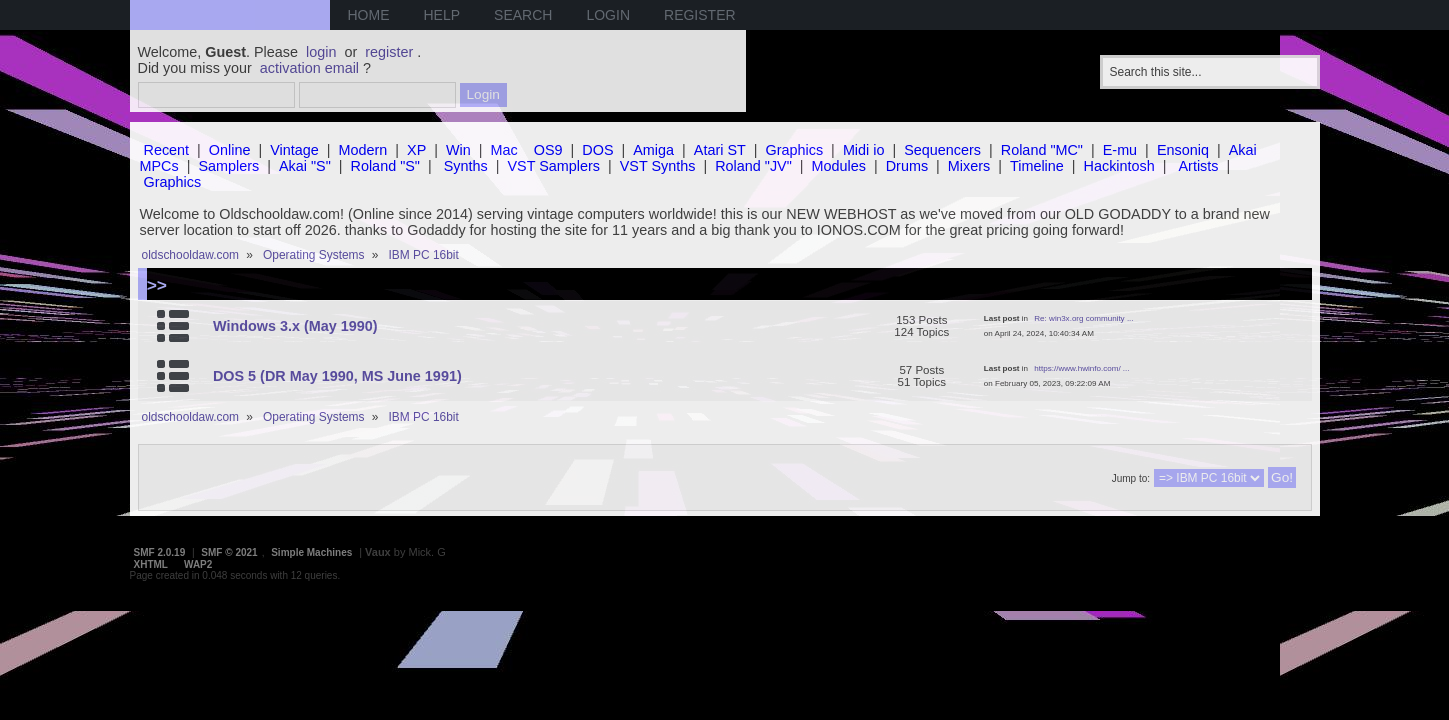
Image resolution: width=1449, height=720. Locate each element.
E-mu (1120, 150)
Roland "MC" (1042, 150)
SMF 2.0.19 (160, 552)
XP (416, 150)
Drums (907, 166)
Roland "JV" (753, 166)
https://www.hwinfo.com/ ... (1081, 368)
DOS (597, 150)
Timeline (1037, 166)
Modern (363, 150)
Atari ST (720, 150)
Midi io (864, 150)
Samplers (228, 166)
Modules (839, 166)
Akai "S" (305, 166)
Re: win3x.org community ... (1083, 318)
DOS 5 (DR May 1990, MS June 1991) (337, 376)
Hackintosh (1119, 166)
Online (230, 150)
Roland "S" (385, 166)
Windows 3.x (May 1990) (295, 326)
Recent (167, 150)
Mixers (969, 166)
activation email (309, 68)
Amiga (653, 150)
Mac (504, 150)
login (321, 52)
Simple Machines (311, 552)
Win (458, 150)
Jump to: (1131, 478)
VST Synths (658, 166)
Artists (1199, 166)
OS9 (548, 150)
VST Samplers (553, 166)
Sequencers (942, 150)
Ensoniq (1183, 150)
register (389, 52)
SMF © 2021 (229, 552)
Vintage (294, 150)
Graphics (795, 150)
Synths (466, 166)
